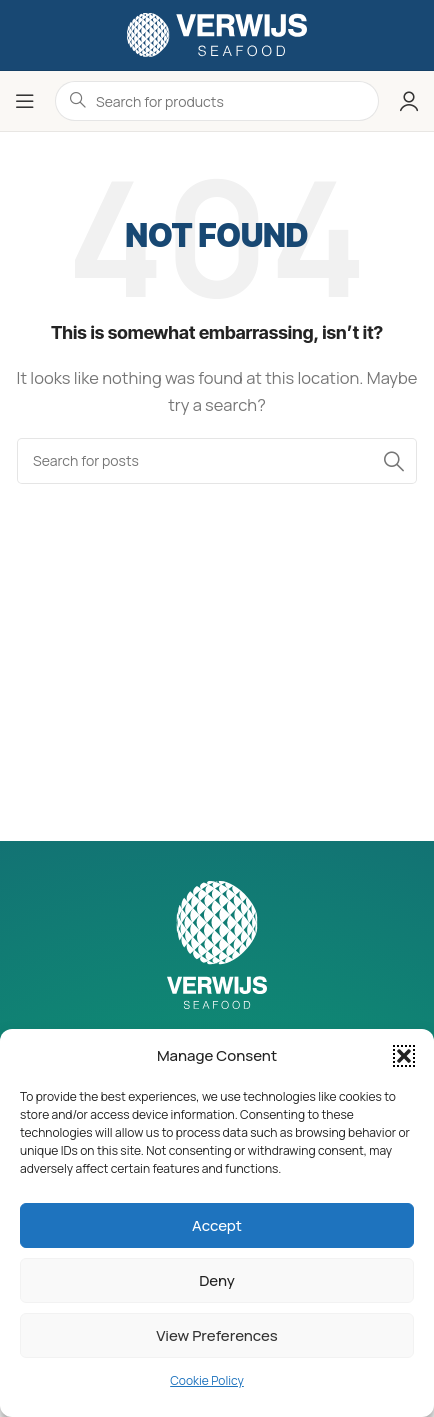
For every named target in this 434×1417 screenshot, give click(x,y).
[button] (404, 1056)
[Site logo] (217, 33)
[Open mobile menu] (25, 101)
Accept (217, 1225)
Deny (217, 1280)
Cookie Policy (207, 1380)
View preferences (217, 1335)
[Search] (217, 461)
